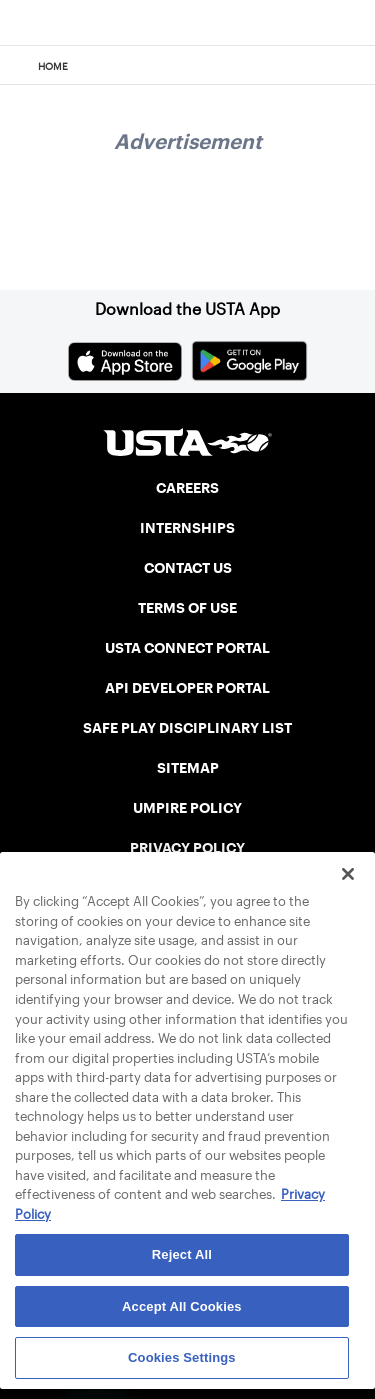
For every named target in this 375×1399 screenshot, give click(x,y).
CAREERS (187, 488)
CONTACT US (188, 568)
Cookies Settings (182, 1357)
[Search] (353, 66)
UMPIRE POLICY (187, 808)
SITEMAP (188, 768)
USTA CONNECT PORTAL (187, 648)
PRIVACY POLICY (187, 848)
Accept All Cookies (182, 1306)
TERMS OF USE (187, 608)
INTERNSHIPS (187, 528)
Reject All (182, 1254)
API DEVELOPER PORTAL (187, 688)
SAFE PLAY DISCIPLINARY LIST (187, 728)
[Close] (348, 874)
